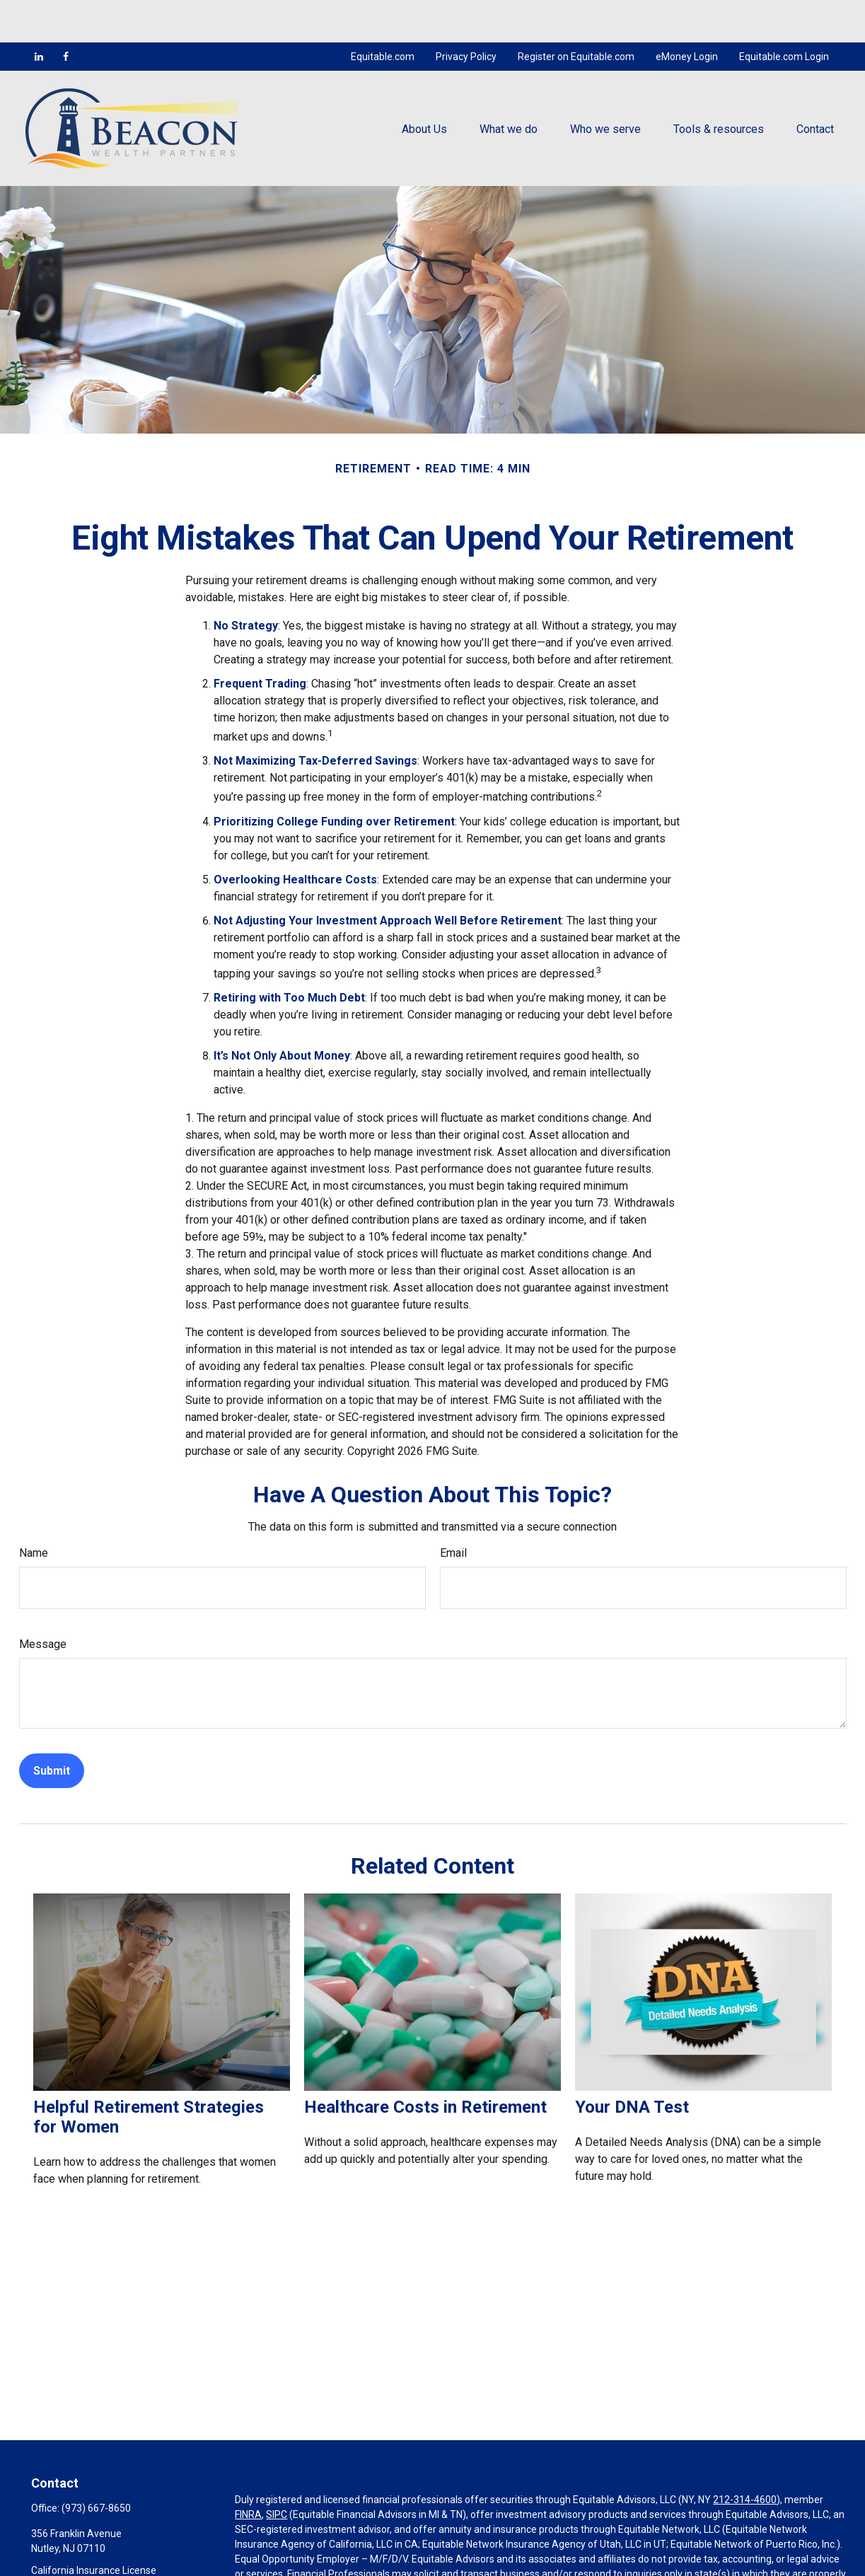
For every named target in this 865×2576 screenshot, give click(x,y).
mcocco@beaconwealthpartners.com (115, 2566)
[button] (424, 85)
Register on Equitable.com (576, 14)
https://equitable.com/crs (567, 2561)
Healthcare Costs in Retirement (425, 2065)
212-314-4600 (745, 2457)
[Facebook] (65, 14)
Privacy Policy (466, 14)
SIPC (276, 2472)
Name (33, 1510)
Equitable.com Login (784, 14)
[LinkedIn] (38, 14)
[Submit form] (51, 1728)
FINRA (248, 2472)
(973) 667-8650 (96, 2465)
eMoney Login (687, 14)
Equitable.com (382, 14)
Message (42, 1601)
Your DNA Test (632, 2065)
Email (453, 1510)
